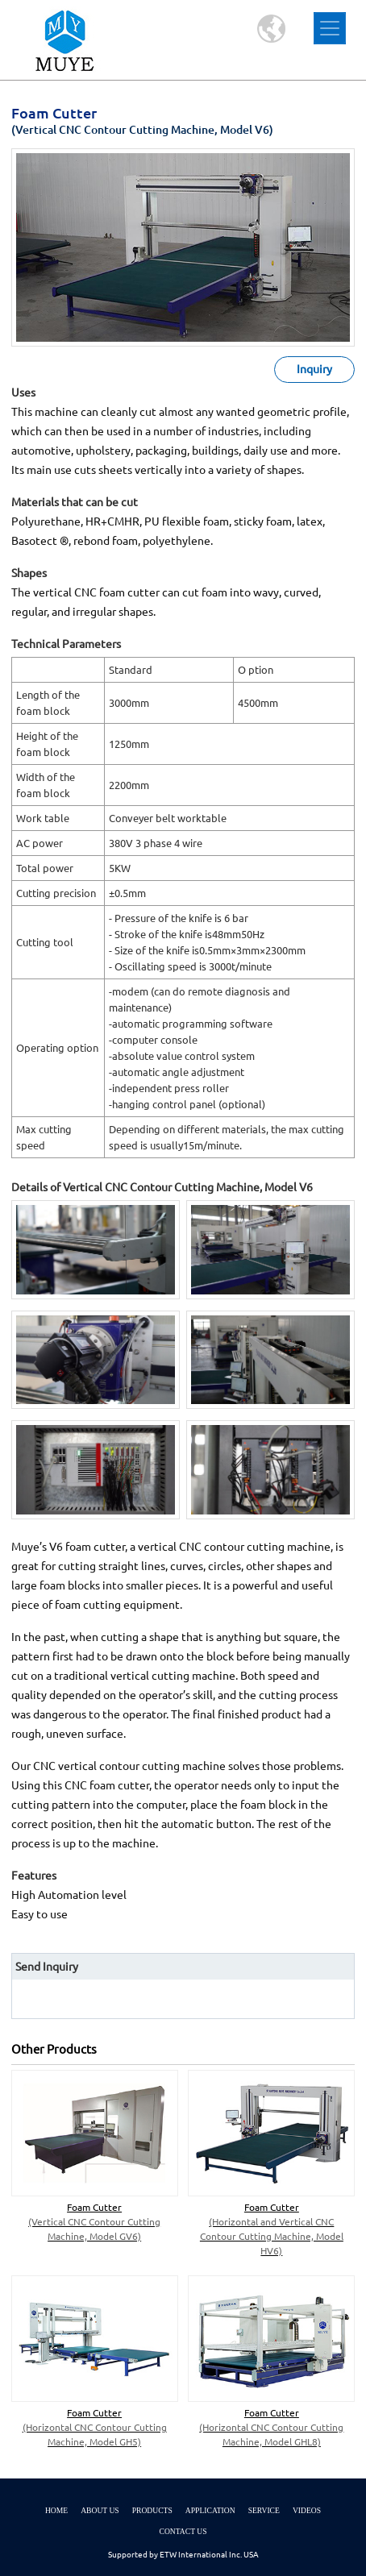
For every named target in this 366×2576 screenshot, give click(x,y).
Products (152, 2510)
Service (264, 2510)
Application (210, 2510)
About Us (100, 2510)
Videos (307, 2510)
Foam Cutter (94, 2223)
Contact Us (182, 2531)
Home (56, 2510)
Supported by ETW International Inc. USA (183, 2554)
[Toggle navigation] (330, 28)
